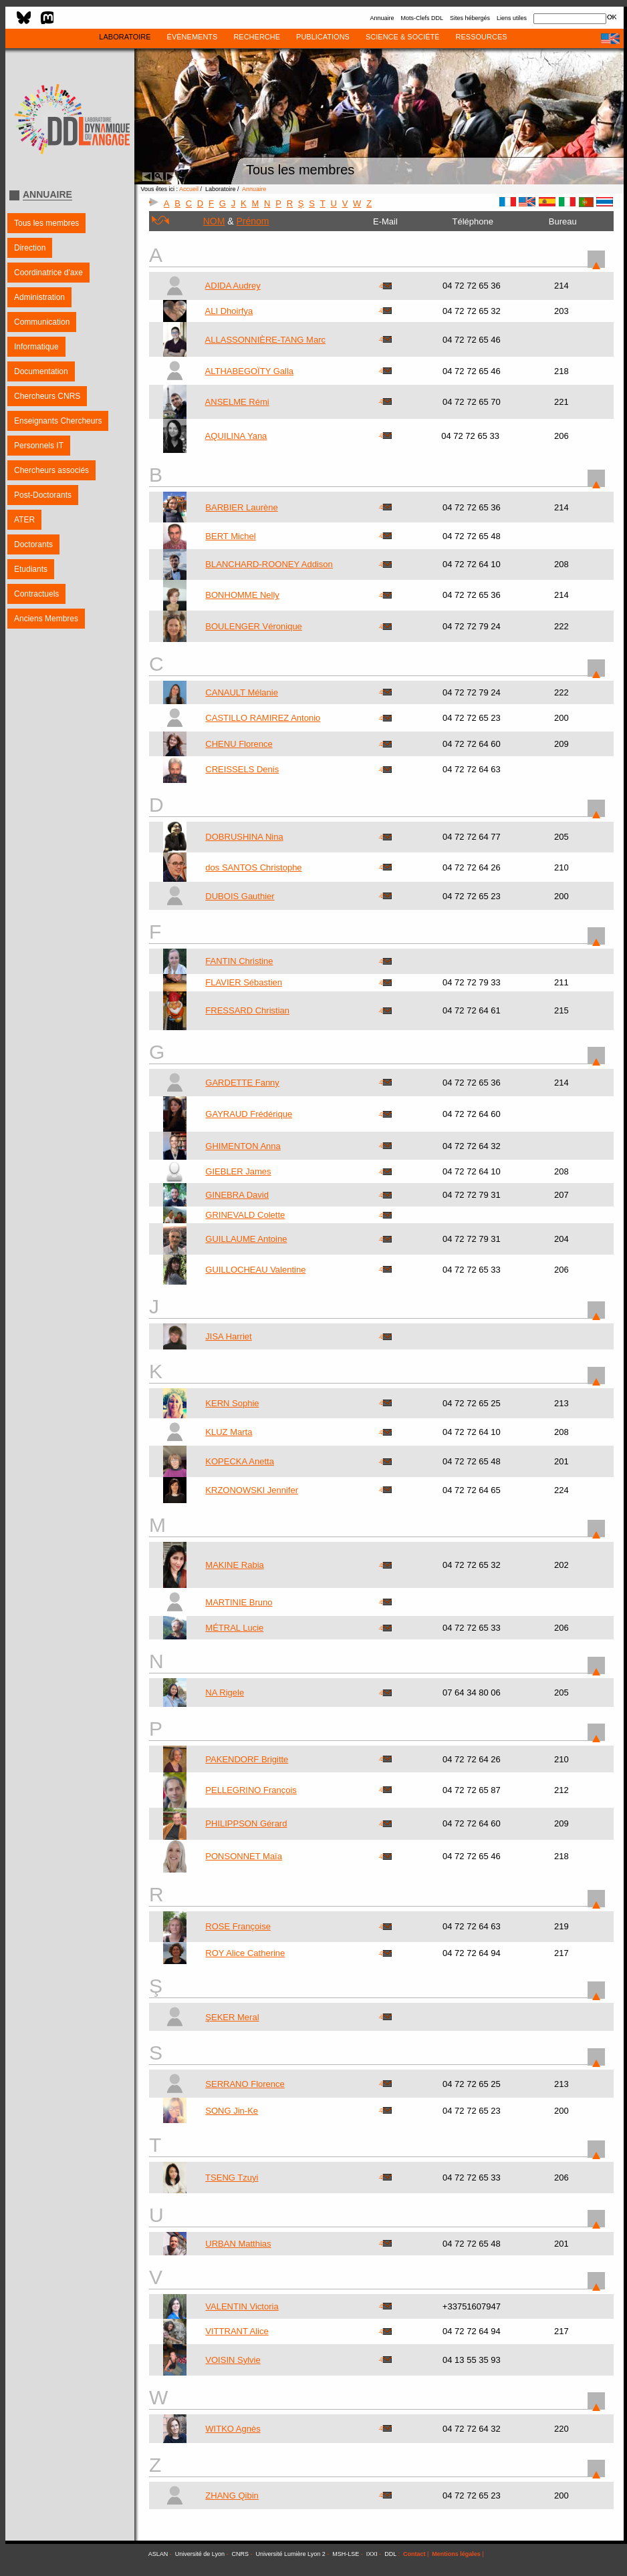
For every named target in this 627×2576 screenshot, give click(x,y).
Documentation (41, 371)
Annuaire (382, 18)
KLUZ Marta (228, 1432)
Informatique (36, 346)
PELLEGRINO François (251, 1790)
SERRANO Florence (244, 2084)
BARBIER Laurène (241, 507)
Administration (39, 297)
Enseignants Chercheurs (58, 421)
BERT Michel (230, 536)
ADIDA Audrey (233, 286)
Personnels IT (39, 445)
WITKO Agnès (232, 2429)
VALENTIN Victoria (241, 2306)
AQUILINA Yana (236, 436)
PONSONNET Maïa (243, 1856)
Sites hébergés (470, 18)
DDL (390, 2554)
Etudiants (30, 569)
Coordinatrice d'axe (48, 272)
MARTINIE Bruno (238, 1602)
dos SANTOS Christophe (253, 867)
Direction (29, 248)
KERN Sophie (232, 1403)
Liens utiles (512, 18)
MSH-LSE (345, 2554)
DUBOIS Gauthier (239, 896)
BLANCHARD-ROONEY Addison (269, 564)
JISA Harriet (228, 1336)
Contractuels (36, 594)
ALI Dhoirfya (229, 311)
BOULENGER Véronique (253, 626)
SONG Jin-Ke (231, 2111)
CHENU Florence (238, 744)
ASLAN (158, 2554)
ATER (24, 519)
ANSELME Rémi (237, 402)
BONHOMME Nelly (242, 595)
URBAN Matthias (238, 2244)
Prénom (253, 221)
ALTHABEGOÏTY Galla (249, 371)
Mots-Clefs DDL (421, 18)
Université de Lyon (200, 2554)
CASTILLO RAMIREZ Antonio (262, 718)
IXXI (372, 2554)
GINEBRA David (237, 1195)
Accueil (189, 189)
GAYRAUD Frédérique (248, 1114)
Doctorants (33, 544)
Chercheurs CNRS (47, 396)
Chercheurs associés (51, 470)
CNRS (240, 2554)
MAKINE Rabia (234, 1565)
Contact (414, 2554)
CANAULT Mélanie (241, 692)
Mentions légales (456, 2554)
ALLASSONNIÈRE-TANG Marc (265, 340)
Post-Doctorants (43, 495)
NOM (214, 221)
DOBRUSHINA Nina (244, 837)
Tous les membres (46, 223)
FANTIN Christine (239, 961)
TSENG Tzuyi (231, 2177)
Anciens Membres (46, 618)
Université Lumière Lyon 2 (291, 2554)
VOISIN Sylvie (232, 2360)
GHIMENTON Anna (242, 1146)
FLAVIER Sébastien (243, 982)
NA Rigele (224, 1692)
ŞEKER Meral (232, 2017)
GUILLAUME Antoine (246, 1239)
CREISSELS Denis (242, 769)
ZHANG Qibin (231, 2495)
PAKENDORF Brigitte (246, 1759)
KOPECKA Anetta (239, 1461)
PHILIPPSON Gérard (246, 1823)
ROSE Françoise (238, 1926)
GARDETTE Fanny (242, 1083)
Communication (42, 322)
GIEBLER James (238, 1171)
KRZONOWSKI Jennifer (251, 1490)
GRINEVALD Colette (245, 1215)
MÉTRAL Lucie (234, 1628)
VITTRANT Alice (236, 2331)
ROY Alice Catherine (245, 1953)
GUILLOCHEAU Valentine (255, 1270)
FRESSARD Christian (247, 1010)
